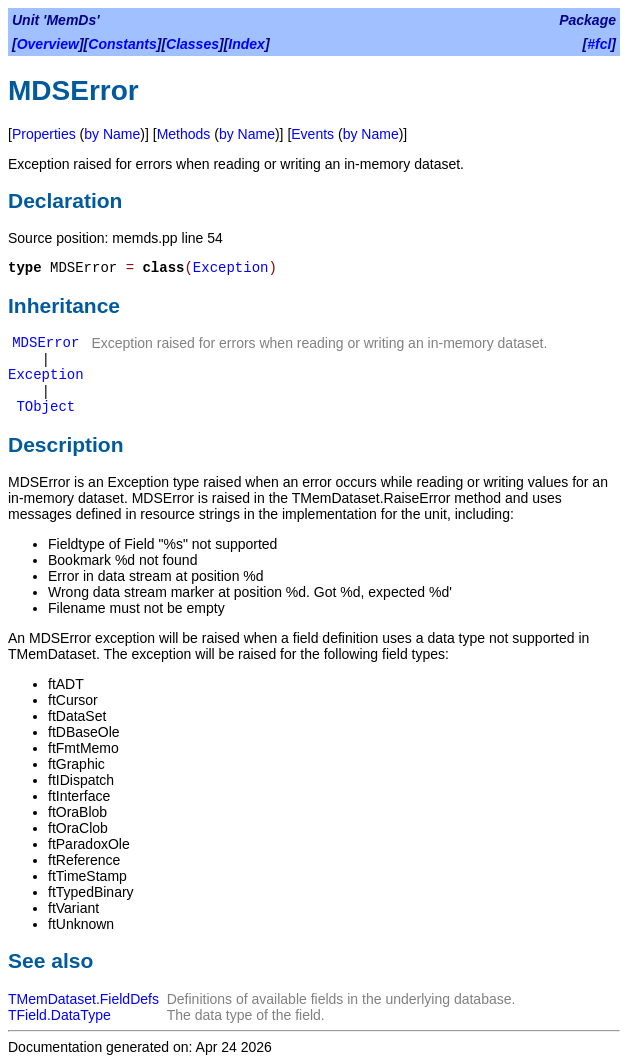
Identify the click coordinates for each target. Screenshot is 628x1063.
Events (312, 134)
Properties (44, 134)
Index (246, 44)
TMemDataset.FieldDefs (83, 999)
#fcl (599, 44)
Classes (192, 44)
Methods (184, 134)
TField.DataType (59, 1015)
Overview (48, 44)
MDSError (45, 343)
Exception (231, 268)
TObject (45, 407)
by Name (112, 134)
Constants (122, 44)
